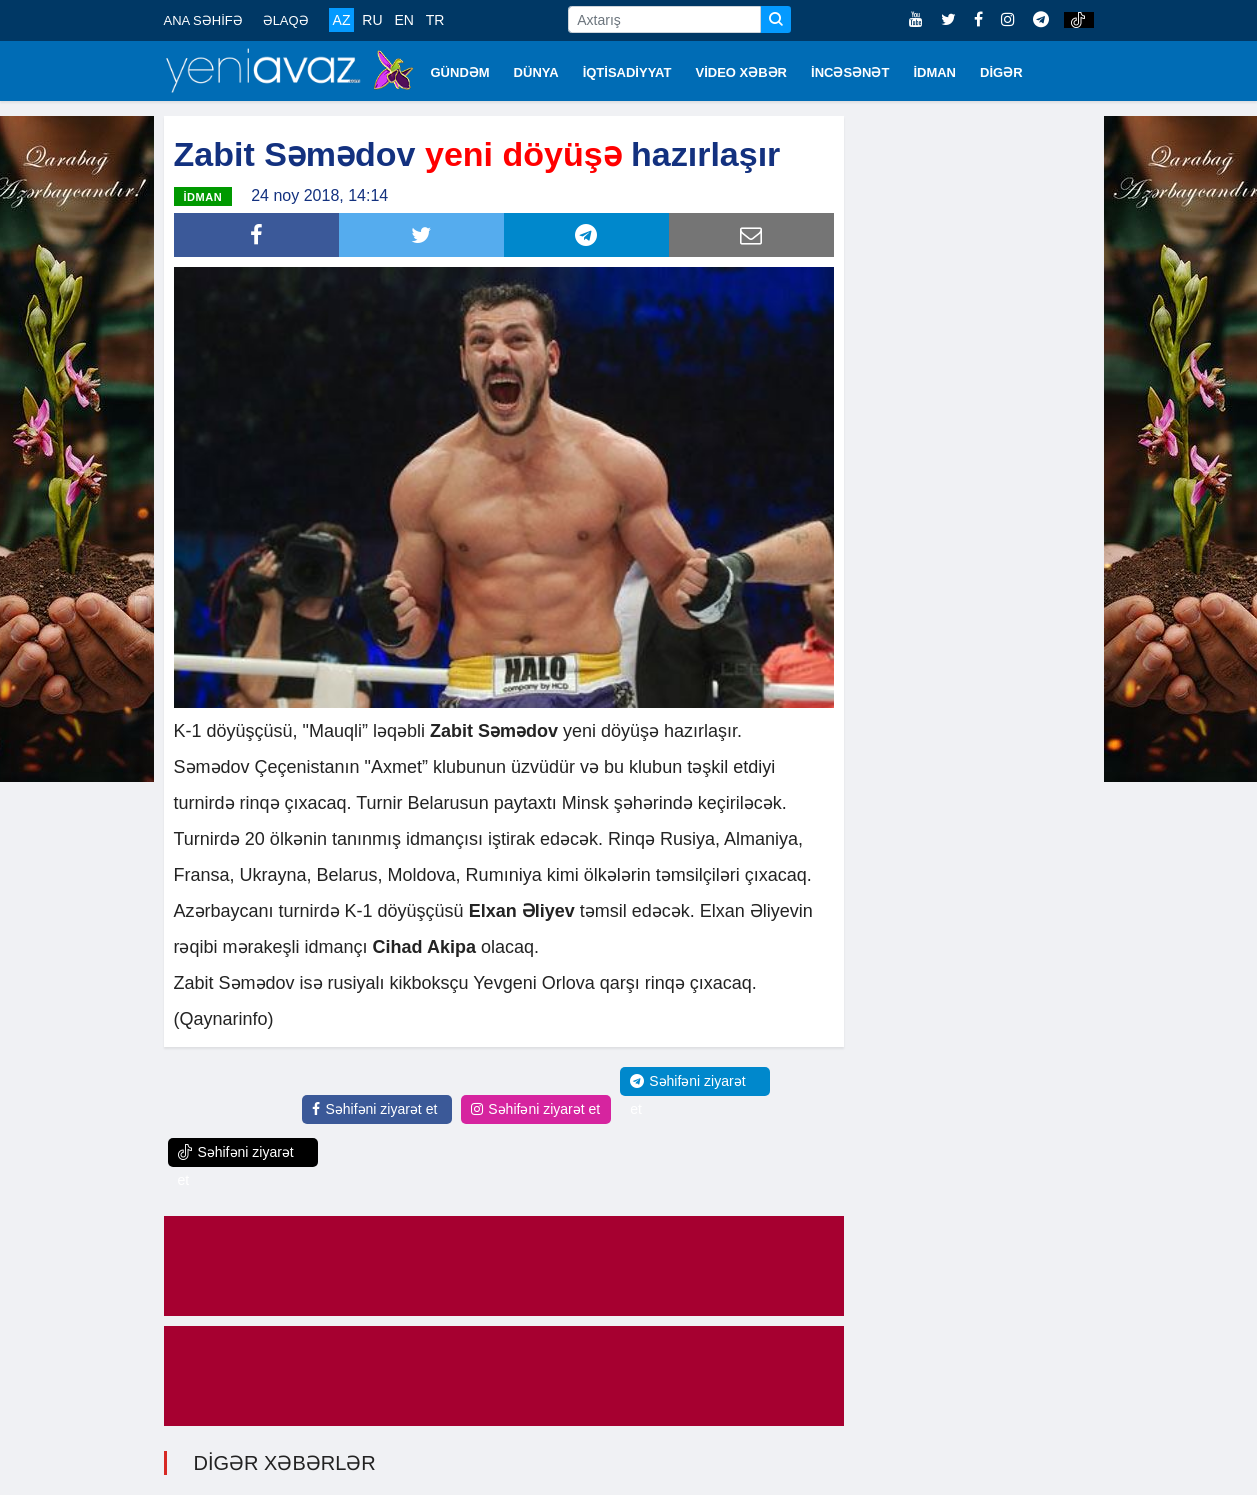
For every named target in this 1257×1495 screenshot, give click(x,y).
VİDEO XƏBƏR (742, 72)
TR (435, 20)
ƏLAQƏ (286, 20)
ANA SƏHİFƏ (203, 20)
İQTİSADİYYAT (627, 72)
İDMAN (934, 72)
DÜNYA (536, 72)
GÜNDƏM (460, 72)
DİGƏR (1001, 72)
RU (372, 20)
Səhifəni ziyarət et (374, 1109)
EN (403, 20)
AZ (342, 20)
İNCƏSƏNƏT (850, 72)
